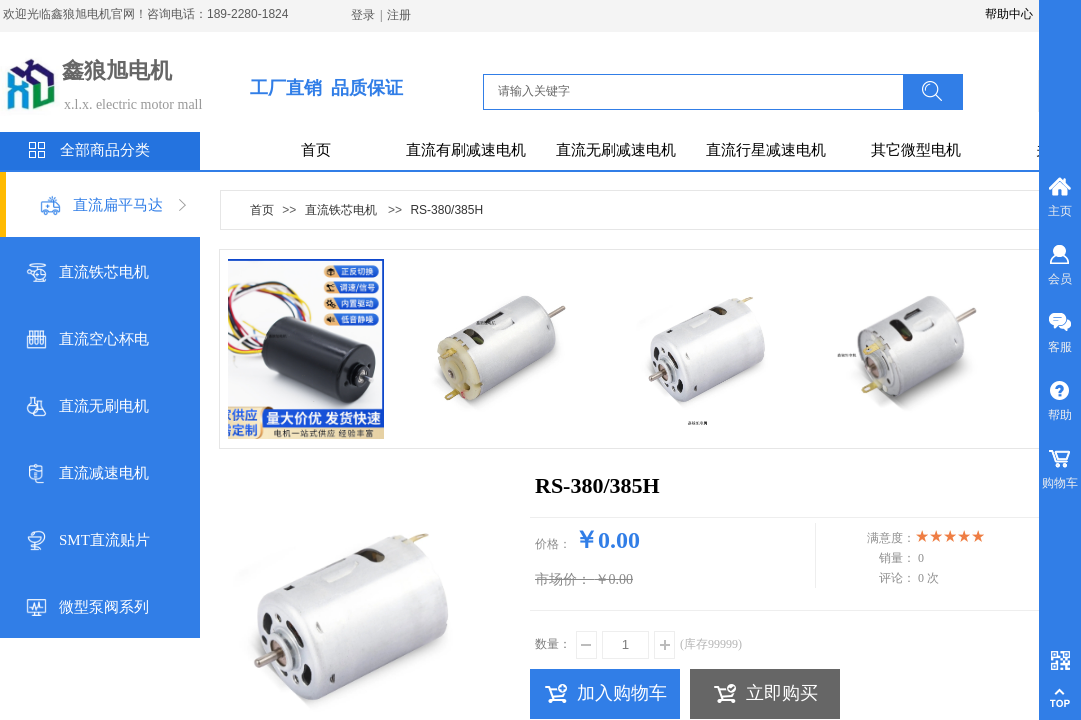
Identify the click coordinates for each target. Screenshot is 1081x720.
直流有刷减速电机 (466, 150)
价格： (553, 544)
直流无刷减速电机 (616, 150)
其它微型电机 (916, 150)
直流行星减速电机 (766, 150)
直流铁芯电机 (104, 272)
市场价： (563, 579)
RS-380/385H (446, 210)
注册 (399, 15)
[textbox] (699, 91)
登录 (363, 15)
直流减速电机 (104, 473)
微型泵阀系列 (104, 607)
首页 (316, 150)
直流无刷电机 (104, 406)
